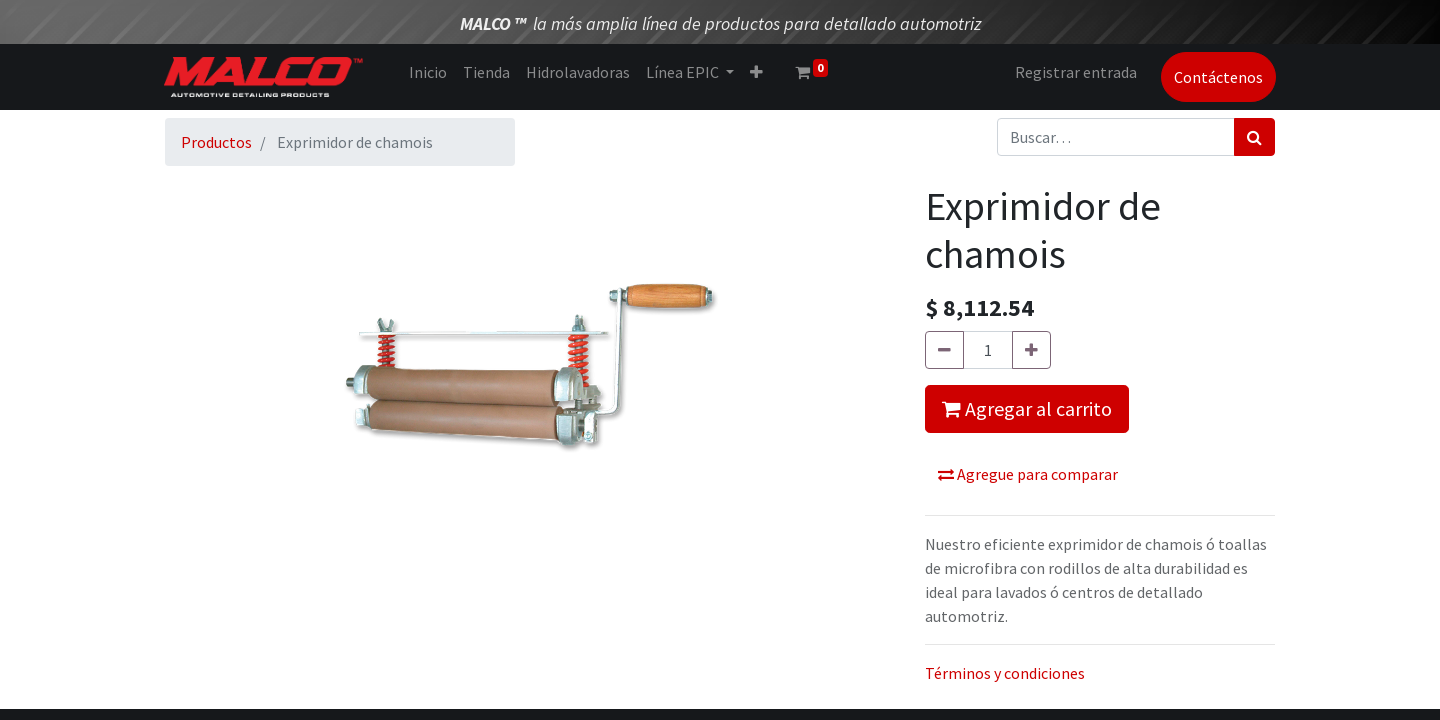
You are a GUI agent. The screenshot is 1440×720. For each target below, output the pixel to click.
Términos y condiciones (1005, 673)
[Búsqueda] (1254, 137)
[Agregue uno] (1031, 350)
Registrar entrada (1075, 72)
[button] (756, 72)
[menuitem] (428, 72)
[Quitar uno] (944, 350)
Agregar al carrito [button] (1027, 408)
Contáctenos (1217, 77)
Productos (216, 142)
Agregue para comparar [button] (1028, 474)
